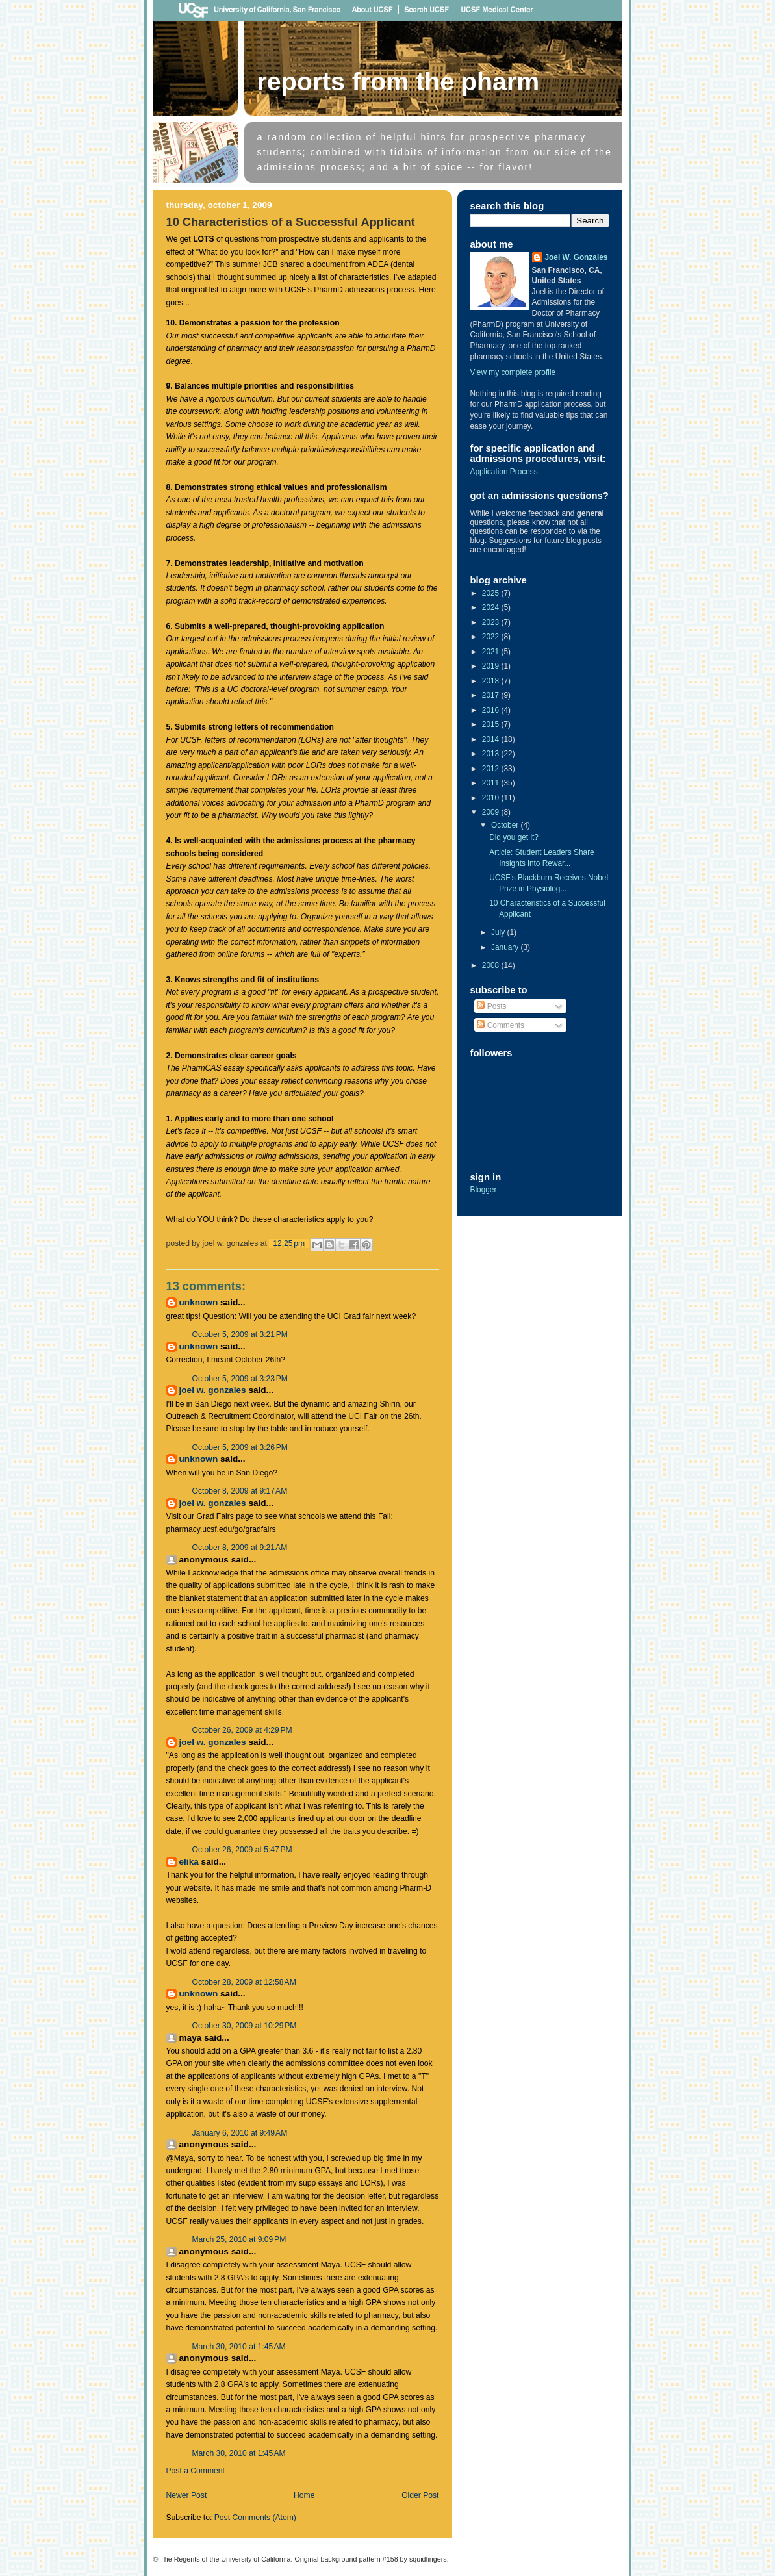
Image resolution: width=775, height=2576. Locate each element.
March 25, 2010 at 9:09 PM (239, 2239)
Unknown (198, 1302)
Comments (500, 1025)
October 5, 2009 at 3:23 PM (240, 1378)
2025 (492, 593)
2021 (492, 651)
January (506, 947)
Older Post (419, 2495)
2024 (492, 607)
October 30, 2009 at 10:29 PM (244, 2025)
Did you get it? (514, 837)
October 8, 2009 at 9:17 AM (240, 1491)
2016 (492, 710)
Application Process (504, 471)
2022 (492, 636)
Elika (189, 1862)
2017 (492, 695)
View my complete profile (513, 372)
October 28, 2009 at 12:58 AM (244, 1982)
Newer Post (186, 2495)
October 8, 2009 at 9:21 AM (240, 1547)
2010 (492, 797)
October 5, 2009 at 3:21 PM (240, 1334)
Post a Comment (195, 2470)
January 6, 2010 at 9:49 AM (240, 2132)
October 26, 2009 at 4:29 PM (242, 1730)
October (505, 825)
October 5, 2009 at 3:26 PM (240, 1447)
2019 (492, 665)
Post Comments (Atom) (255, 2517)
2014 (492, 739)
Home (304, 2495)
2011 (492, 782)
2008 (492, 965)
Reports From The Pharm (398, 81)
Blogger (483, 1189)
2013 (492, 753)
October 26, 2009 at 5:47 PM (242, 1849)
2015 (492, 724)
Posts (491, 1006)
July (499, 932)
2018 (492, 680)
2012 (492, 768)
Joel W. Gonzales (212, 1390)
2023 (492, 622)
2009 (492, 812)
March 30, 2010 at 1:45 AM (239, 2346)
